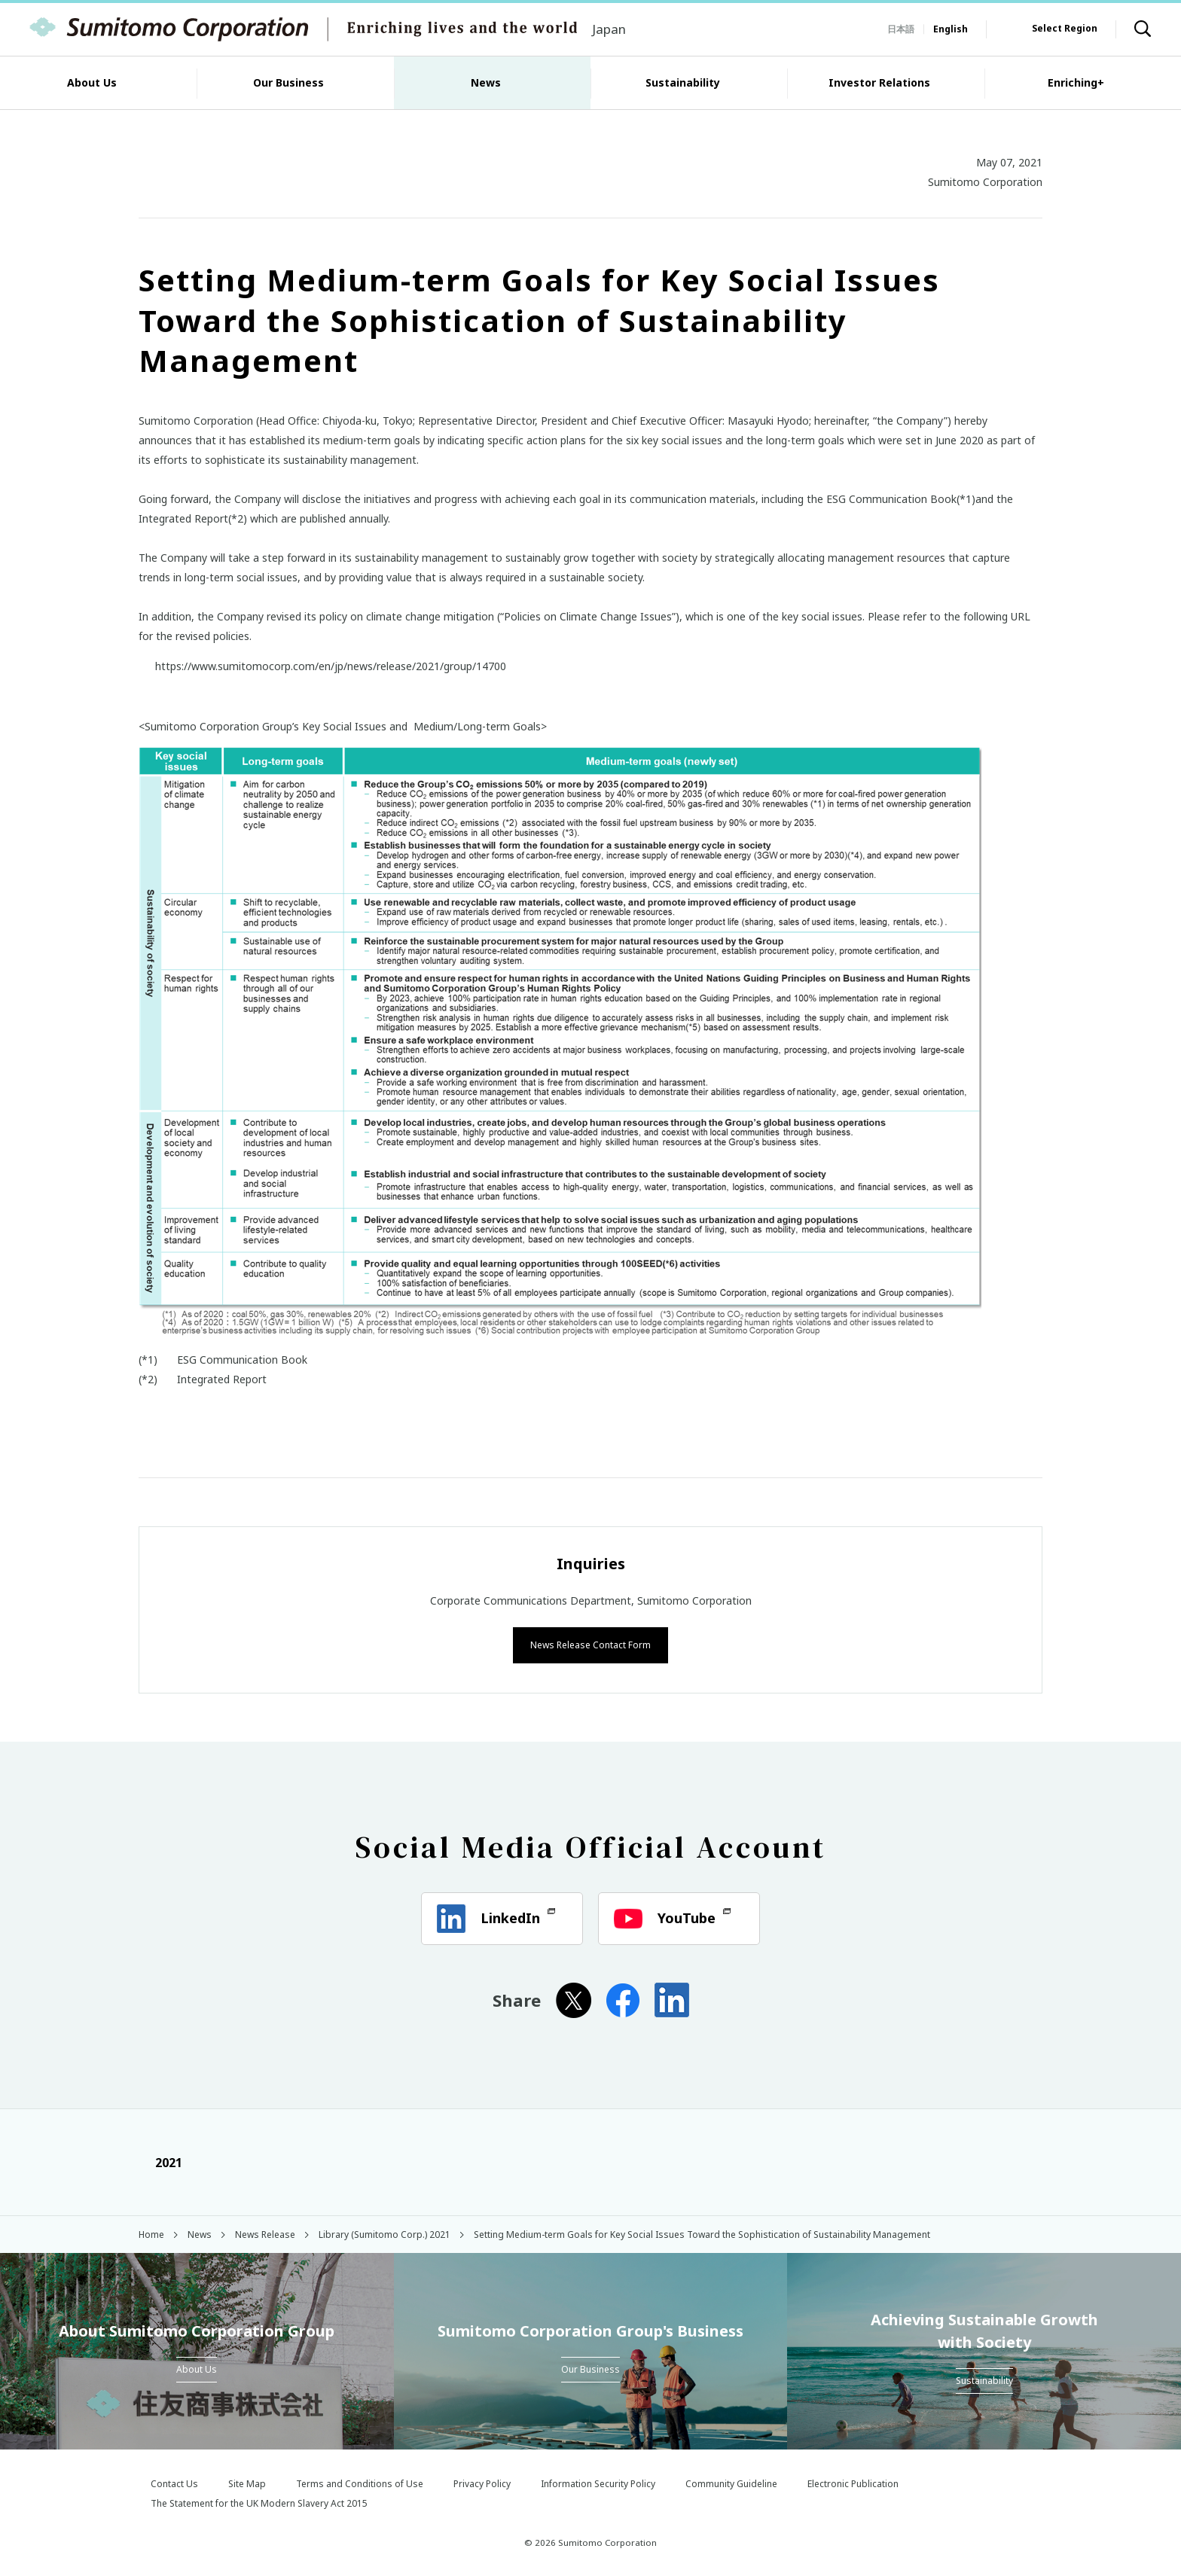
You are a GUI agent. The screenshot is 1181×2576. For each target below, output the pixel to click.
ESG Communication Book (242, 1359)
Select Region (1064, 28)
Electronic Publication (853, 2482)
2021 (160, 2161)
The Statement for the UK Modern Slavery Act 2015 (259, 2501)
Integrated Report (222, 1379)
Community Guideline (731, 2482)
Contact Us (174, 2482)
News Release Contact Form (590, 1643)
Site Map (247, 2482)
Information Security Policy (598, 2482)
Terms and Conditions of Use (359, 2482)
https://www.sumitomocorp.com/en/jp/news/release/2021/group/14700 (330, 666)
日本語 (900, 29)
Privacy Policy (482, 2482)
